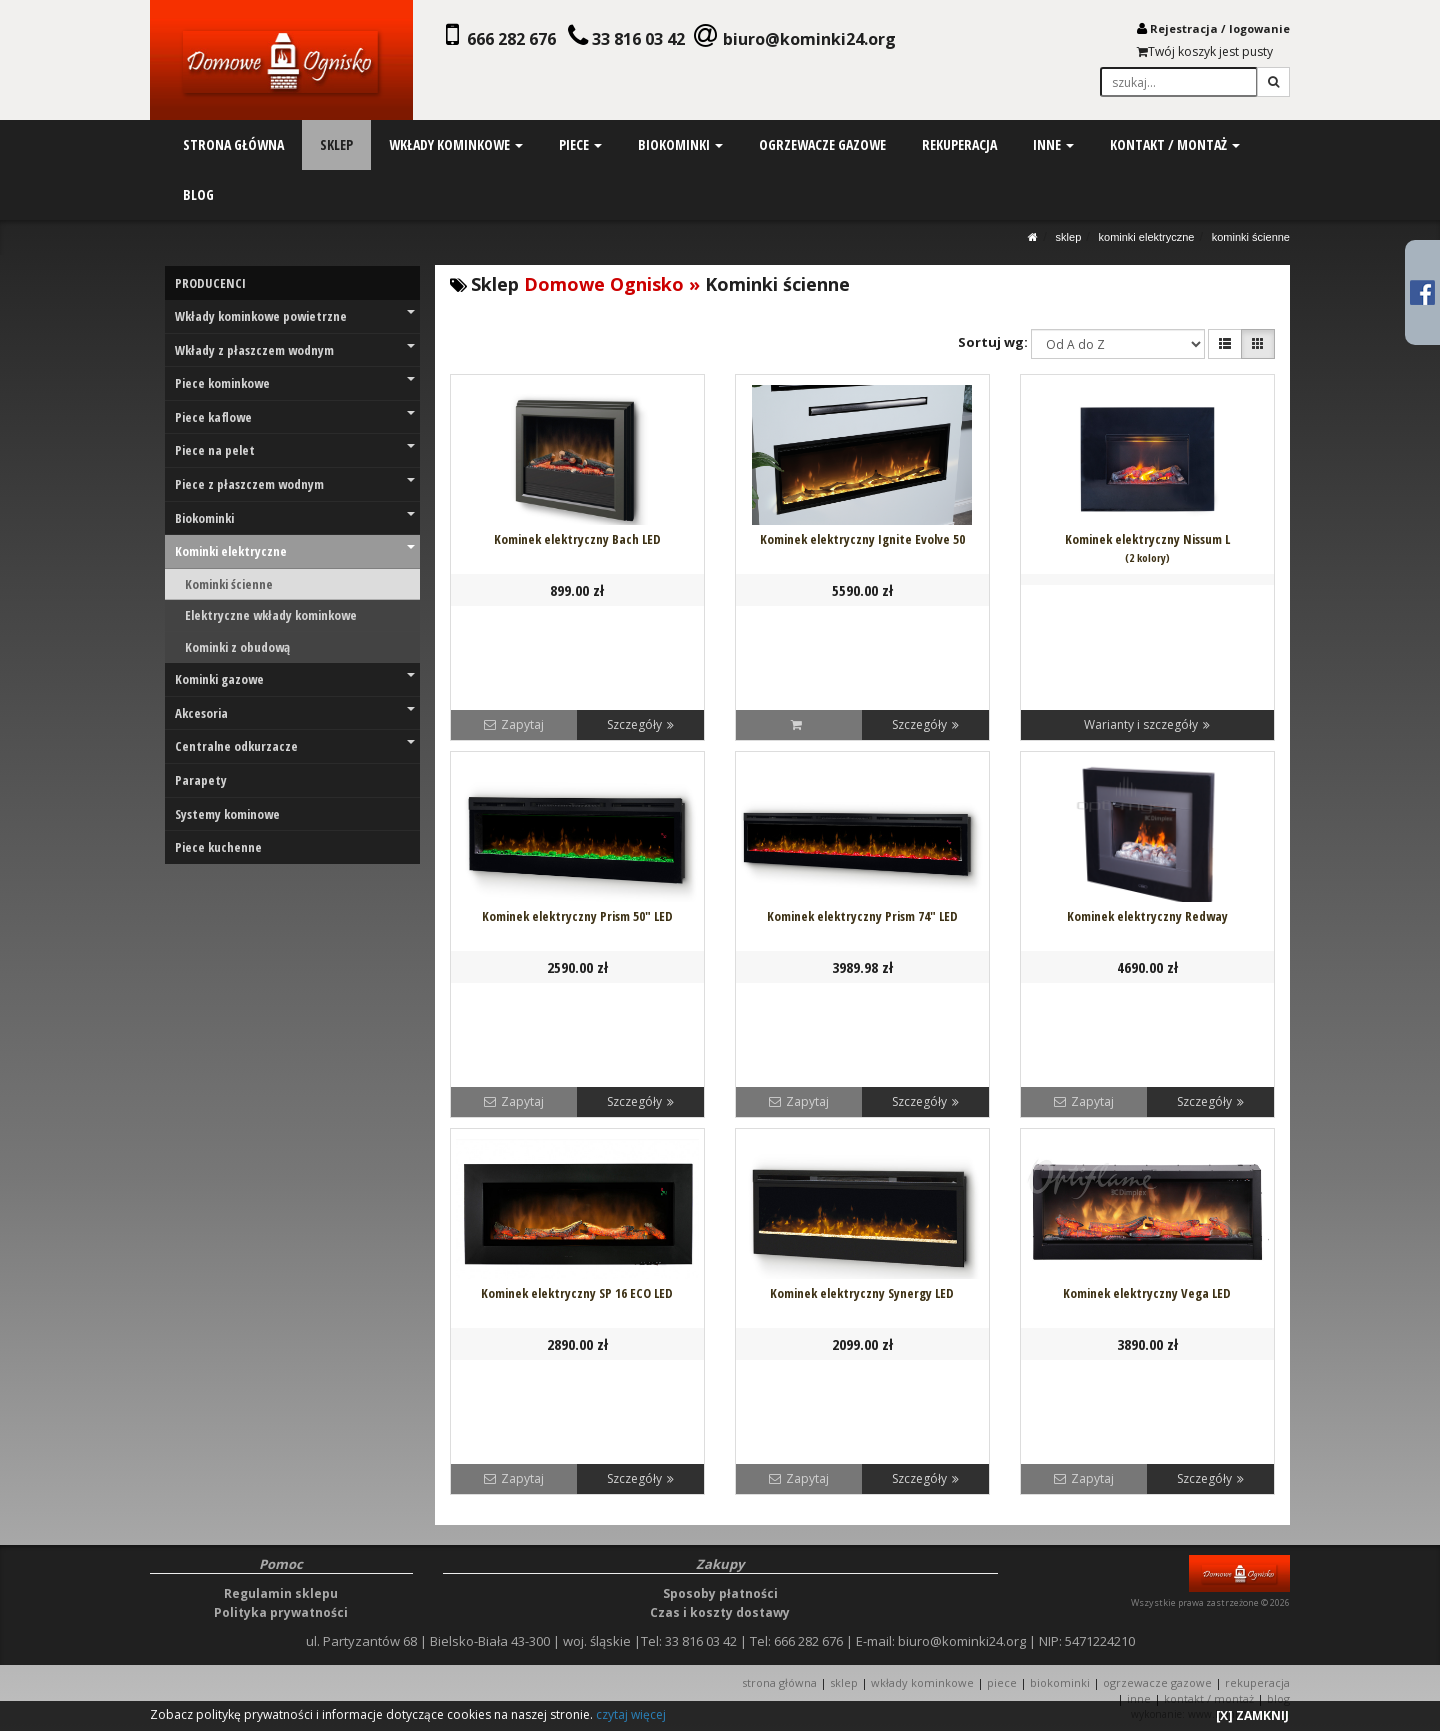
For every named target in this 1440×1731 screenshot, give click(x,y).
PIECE (1002, 1682)
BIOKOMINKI (1060, 1682)
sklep (336, 144)
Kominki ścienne (1251, 237)
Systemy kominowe (227, 814)
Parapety (201, 780)
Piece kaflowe (295, 417)
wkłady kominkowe (456, 144)
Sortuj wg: (993, 342)
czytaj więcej (631, 1714)
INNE (1139, 1698)
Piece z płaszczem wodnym (295, 484)
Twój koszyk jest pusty (1205, 51)
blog (198, 194)
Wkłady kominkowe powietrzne (295, 316)
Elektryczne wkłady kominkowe (271, 615)
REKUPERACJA (1257, 1682)
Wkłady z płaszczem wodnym (295, 350)
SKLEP (1069, 237)
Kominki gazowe (295, 679)
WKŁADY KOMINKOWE (922, 1682)
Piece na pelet (295, 450)
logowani (1256, 28)
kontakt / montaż (1174, 144)
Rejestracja (1184, 28)
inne (1053, 144)
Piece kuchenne (218, 847)
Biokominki (295, 518)
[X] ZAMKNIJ (1252, 1715)
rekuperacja (959, 144)
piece (580, 144)
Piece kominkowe (295, 383)
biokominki (680, 144)
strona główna (233, 144)
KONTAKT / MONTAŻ (1209, 1698)
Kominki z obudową (237, 647)
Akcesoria (295, 713)
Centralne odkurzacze (295, 746)
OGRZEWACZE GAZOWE (1157, 1682)
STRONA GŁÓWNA (781, 1682)
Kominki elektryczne (1147, 237)
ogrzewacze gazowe (822, 144)
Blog (1278, 1698)
